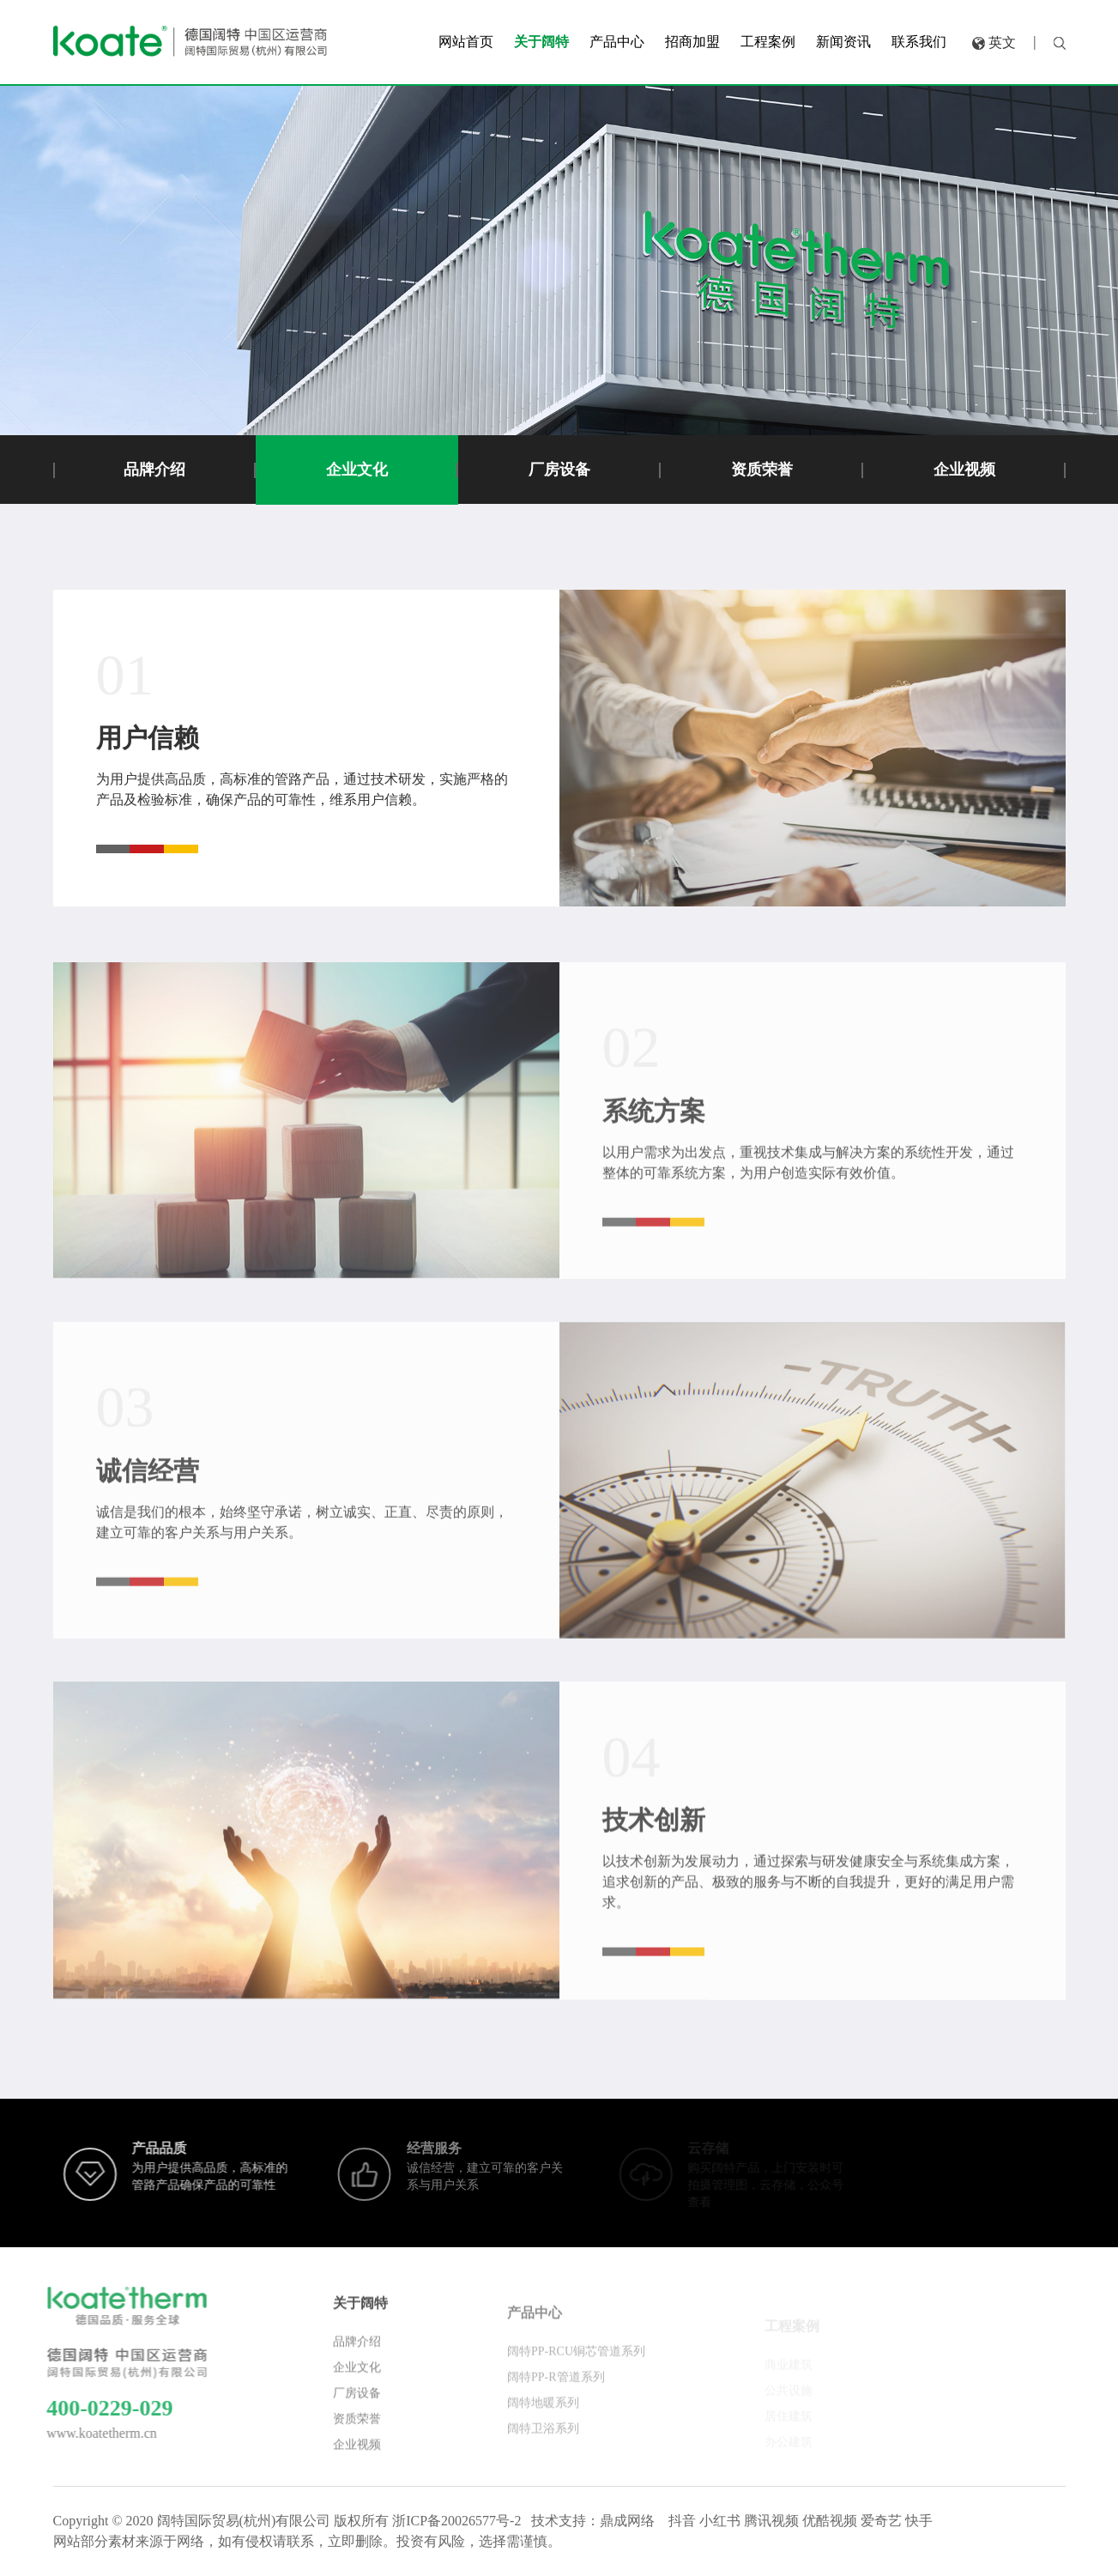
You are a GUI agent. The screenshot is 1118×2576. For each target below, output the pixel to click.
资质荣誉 (762, 469)
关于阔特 (360, 2314)
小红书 (719, 2520)
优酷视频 (829, 2520)
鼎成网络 (627, 2520)
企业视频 (964, 469)
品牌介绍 (154, 469)
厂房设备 (559, 469)
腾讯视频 (771, 2520)
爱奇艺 (881, 2520)
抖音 (682, 2520)
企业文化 (357, 469)
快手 (919, 2520)
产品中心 (534, 2327)
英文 (1002, 40)
